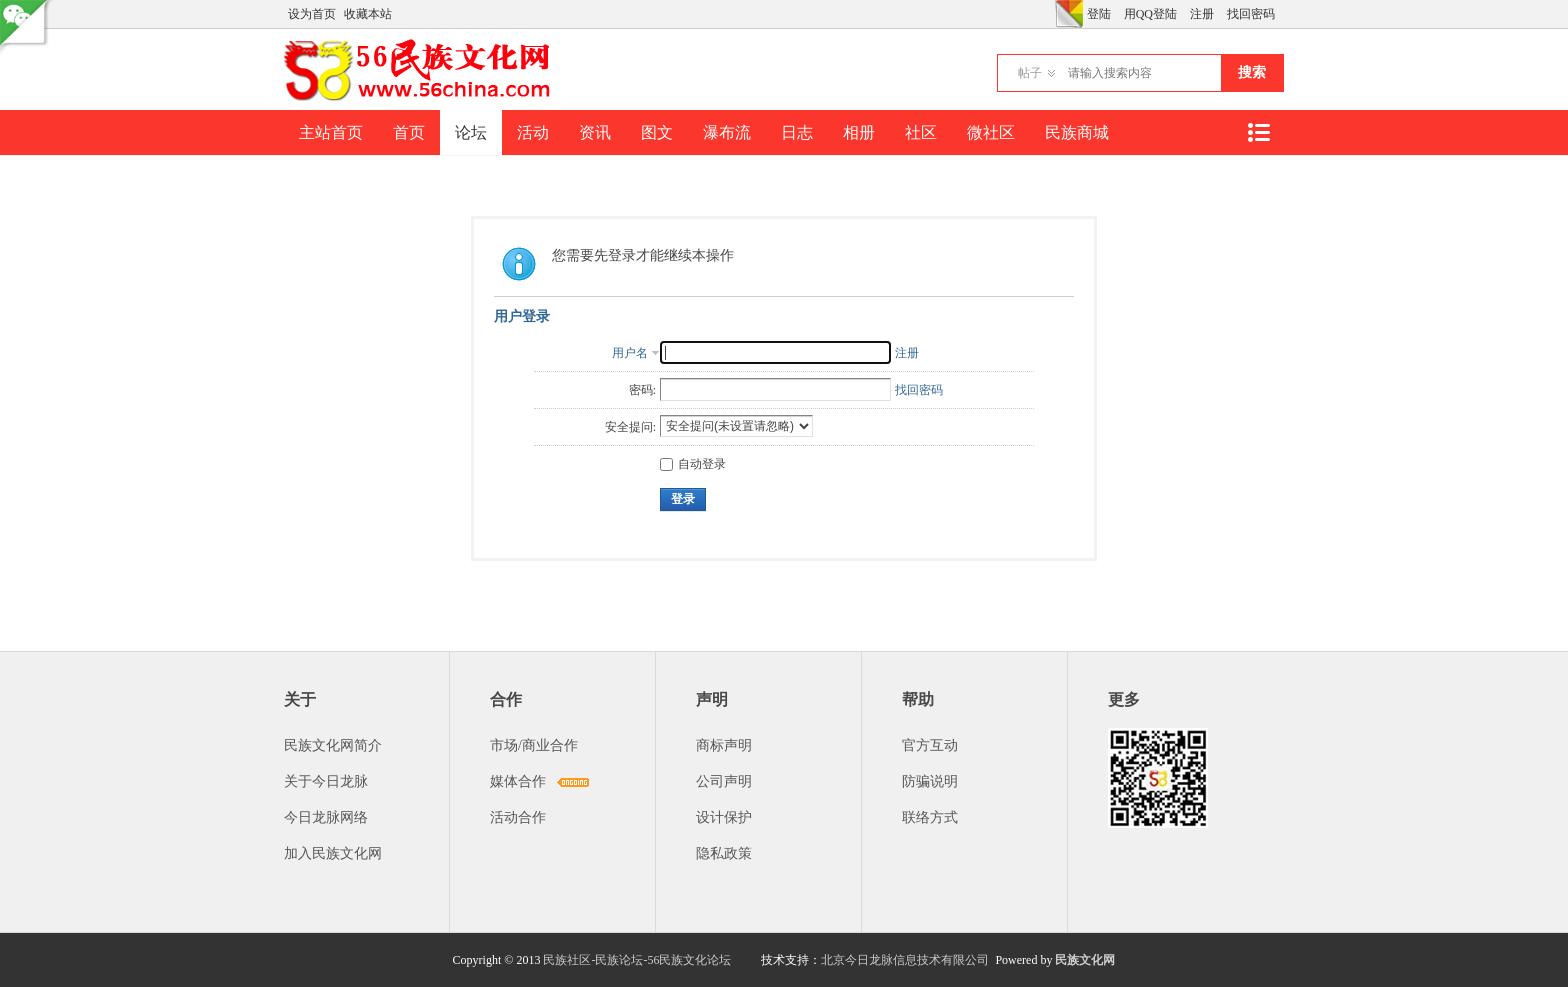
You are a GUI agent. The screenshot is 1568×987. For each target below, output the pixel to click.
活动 (533, 132)
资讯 (595, 132)
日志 (797, 132)
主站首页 (331, 132)
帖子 (1030, 73)
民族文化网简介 (333, 745)
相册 (859, 132)
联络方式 (930, 817)
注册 (1202, 14)
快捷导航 (1258, 132)
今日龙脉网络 (326, 817)
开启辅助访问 (1050, 14)
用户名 (630, 353)
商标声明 (724, 745)
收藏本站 (368, 14)
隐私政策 (724, 853)
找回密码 (1251, 14)
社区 (921, 132)
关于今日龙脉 (326, 781)
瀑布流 (727, 132)
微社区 (991, 132)
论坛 (471, 132)
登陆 (1099, 14)
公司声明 (724, 781)
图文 (657, 132)
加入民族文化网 (333, 853)
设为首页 (312, 14)
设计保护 (724, 817)
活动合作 (518, 817)
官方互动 (930, 745)
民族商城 (1077, 132)
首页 (409, 132)
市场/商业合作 (534, 745)
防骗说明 (930, 781)
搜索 (1252, 72)
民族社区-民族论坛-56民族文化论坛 (637, 960)
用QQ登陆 (1150, 14)
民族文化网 (1085, 960)
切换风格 (1069, 14)
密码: (642, 390)
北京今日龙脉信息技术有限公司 (905, 960)
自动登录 (693, 464)
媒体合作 (518, 781)
